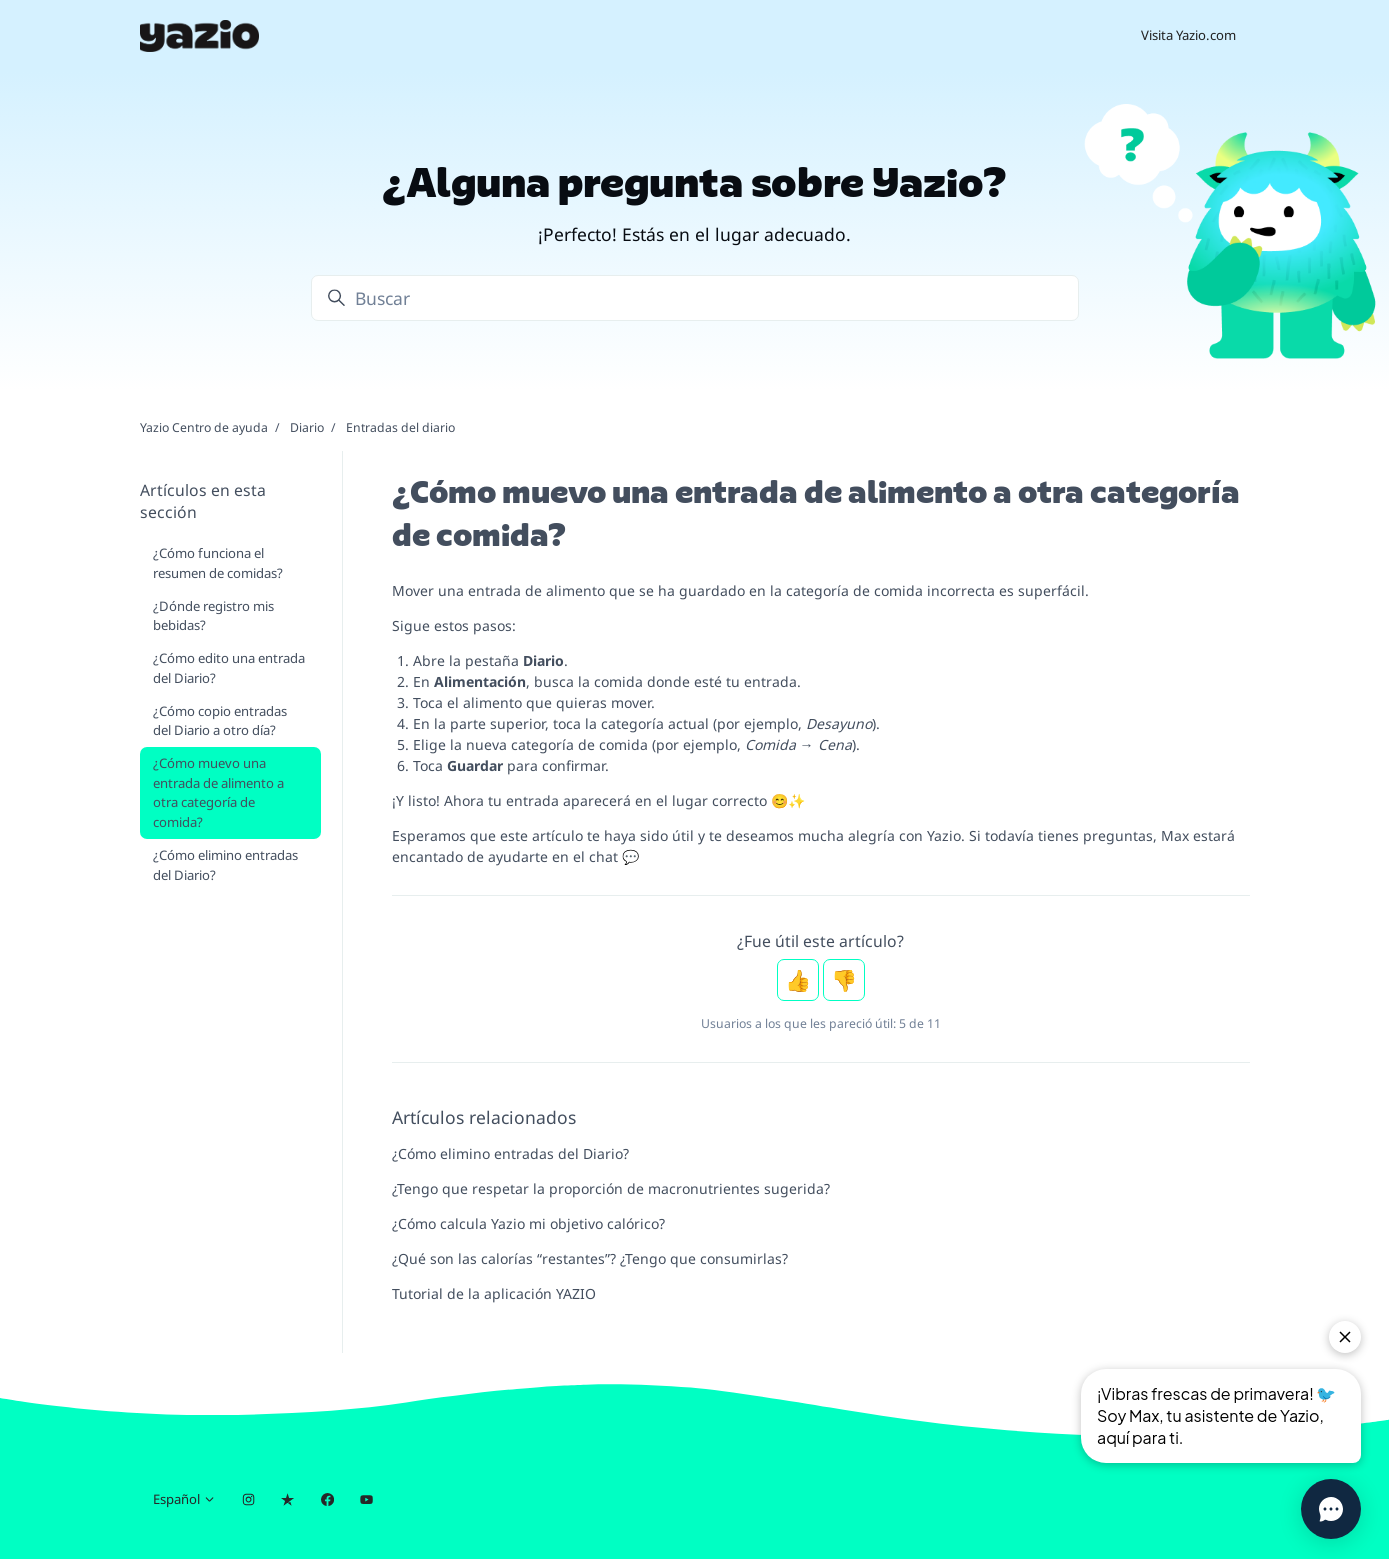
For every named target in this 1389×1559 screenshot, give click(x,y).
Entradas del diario (400, 427)
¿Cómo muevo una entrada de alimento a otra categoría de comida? (218, 792)
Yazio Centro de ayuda (204, 427)
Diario (307, 427)
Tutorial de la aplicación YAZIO (494, 1293)
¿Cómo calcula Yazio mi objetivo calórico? (528, 1223)
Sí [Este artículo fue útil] (798, 980)
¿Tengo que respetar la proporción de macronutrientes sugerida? (611, 1188)
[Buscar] (695, 298)
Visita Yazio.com (1188, 35)
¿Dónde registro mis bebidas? (213, 616)
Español (184, 1499)
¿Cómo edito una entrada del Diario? (229, 668)
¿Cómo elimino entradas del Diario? (510, 1153)
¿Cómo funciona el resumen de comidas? (218, 563)
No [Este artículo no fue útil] (844, 980)
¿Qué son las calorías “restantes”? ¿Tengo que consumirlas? (590, 1258)
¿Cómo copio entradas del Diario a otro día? (220, 721)
